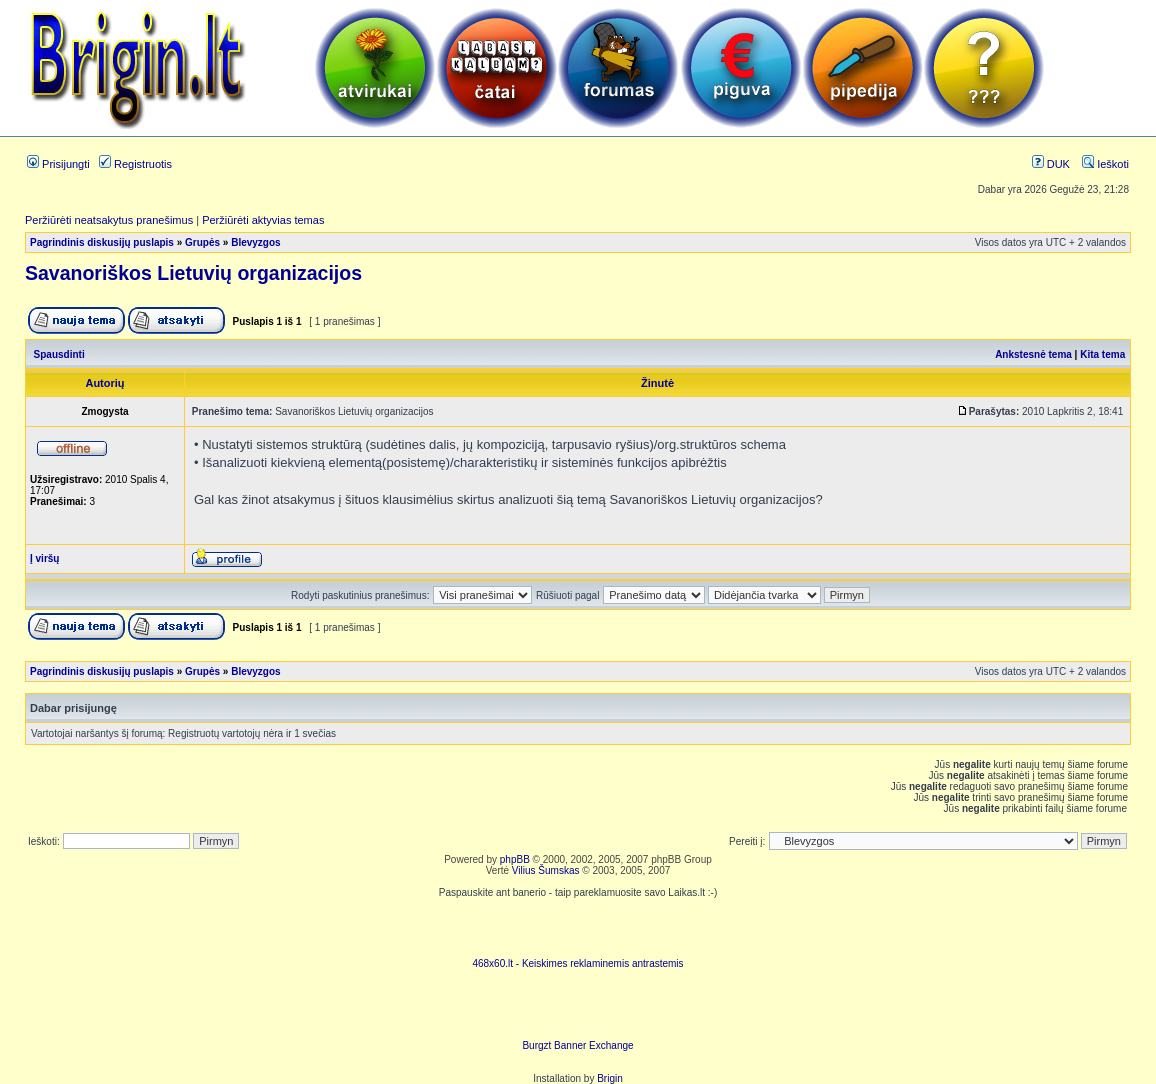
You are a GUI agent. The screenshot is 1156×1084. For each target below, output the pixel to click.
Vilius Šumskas (546, 870)
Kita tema (1102, 354)
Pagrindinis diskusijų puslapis (102, 242)
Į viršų (44, 558)
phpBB (515, 859)
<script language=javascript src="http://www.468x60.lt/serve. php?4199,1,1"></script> (578, 928)
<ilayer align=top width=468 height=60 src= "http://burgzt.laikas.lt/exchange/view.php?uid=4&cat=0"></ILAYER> (578, 1010)
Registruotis (135, 164)
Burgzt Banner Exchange (577, 1045)
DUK (1051, 164)
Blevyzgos (255, 242)
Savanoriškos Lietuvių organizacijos (193, 273)
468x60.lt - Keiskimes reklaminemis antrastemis (577, 963)
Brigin (610, 1078)
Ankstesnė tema (1033, 354)
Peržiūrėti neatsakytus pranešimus (109, 220)
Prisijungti (58, 164)
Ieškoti (1105, 164)
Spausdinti (59, 354)
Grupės (202, 242)
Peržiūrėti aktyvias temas (263, 220)
